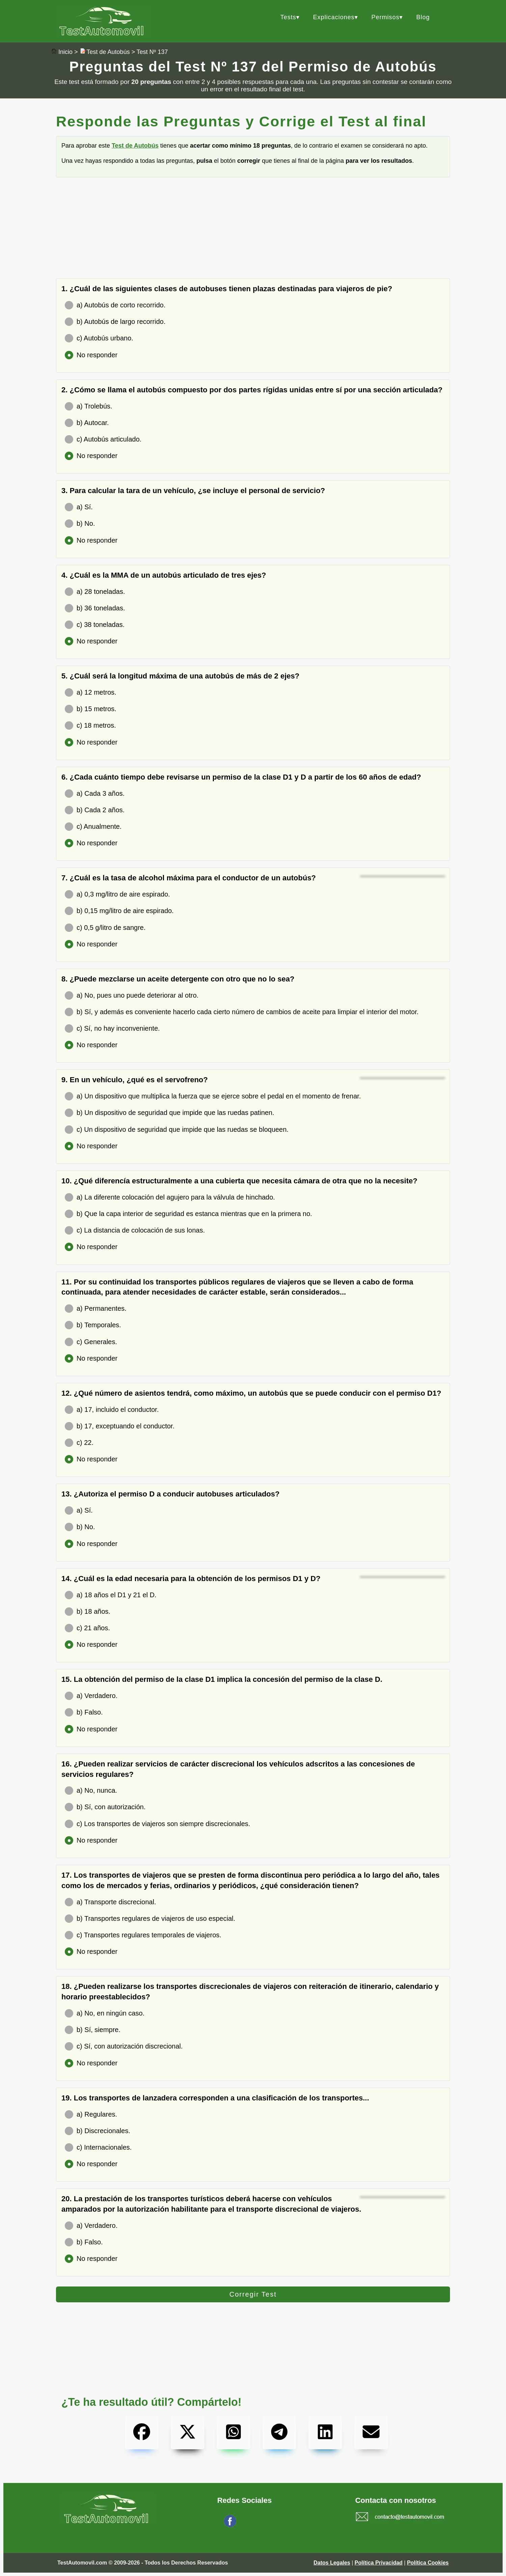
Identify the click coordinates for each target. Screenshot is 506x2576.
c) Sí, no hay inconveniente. (112, 1028)
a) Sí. (79, 507)
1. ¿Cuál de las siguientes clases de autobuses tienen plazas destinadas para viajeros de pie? (226, 288)
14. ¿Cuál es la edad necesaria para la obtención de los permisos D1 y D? (190, 1578)
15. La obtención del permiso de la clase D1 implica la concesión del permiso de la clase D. (221, 1679)
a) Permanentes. (95, 1308)
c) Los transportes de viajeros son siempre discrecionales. (157, 1824)
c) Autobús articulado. (103, 439)
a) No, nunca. (91, 1790)
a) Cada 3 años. (94, 793)
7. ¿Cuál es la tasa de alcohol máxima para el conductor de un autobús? (188, 878)
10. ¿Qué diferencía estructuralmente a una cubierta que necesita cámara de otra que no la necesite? (239, 1181)
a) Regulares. (91, 2114)
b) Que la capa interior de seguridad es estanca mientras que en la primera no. (188, 1214)
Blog (423, 17)
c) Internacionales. (98, 2147)
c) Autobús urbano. (99, 338)
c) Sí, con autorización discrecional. (124, 2046)
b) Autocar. (87, 423)
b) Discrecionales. (97, 2131)
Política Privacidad (378, 2563)
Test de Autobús (108, 52)
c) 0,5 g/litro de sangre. (105, 927)
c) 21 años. (87, 1628)
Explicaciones (334, 17)
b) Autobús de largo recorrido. (115, 321)
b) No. (80, 523)
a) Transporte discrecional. (110, 1902)
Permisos (385, 17)
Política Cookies (428, 2563)
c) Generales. (91, 1342)
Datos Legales (332, 2563)
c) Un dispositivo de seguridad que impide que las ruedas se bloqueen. (176, 1129)
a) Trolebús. (88, 406)
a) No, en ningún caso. (104, 2013)
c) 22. (79, 1442)
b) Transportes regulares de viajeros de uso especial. (150, 1918)
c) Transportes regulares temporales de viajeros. (143, 1935)
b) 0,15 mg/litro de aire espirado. (119, 911)
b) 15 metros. (90, 709)
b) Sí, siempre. (92, 2030)
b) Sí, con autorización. (105, 1807)
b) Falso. (84, 1712)
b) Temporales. (93, 1325)
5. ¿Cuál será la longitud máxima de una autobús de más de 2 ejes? (180, 676)
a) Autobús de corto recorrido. (115, 305)
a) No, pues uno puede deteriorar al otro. (131, 995)
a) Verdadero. (91, 1696)
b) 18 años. (87, 1611)
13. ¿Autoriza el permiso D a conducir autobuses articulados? (170, 1494)
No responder (91, 355)
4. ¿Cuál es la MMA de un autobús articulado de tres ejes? (163, 575)
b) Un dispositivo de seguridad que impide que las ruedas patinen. (169, 1113)
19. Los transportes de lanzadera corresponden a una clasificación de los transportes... (215, 2098)
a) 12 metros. (90, 692)
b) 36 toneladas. (95, 608)
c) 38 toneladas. (94, 624)
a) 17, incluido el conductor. (112, 1409)
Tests (288, 17)
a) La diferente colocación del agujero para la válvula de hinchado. (170, 1197)
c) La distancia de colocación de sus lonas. (135, 1230)
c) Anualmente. (93, 826)
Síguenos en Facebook (265, 2525)
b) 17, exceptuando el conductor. (119, 1426)
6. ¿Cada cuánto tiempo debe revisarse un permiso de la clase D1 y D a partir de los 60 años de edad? (241, 777)
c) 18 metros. (90, 725)
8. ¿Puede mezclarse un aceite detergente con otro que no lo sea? (177, 979)
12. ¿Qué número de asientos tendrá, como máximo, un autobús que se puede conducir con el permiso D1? (251, 1393)
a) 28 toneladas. (95, 591)
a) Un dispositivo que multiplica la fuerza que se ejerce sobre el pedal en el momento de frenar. (213, 1096)
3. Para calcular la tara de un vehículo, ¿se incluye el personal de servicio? (193, 490)
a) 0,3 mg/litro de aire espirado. (117, 894)
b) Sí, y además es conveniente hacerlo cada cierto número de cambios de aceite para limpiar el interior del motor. (242, 1012)
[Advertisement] (253, 231)
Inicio (65, 52)
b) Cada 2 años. (94, 810)
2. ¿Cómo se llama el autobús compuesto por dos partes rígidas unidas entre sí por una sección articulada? (252, 390)
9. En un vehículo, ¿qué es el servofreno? (134, 1079)
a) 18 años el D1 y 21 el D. (111, 1595)
